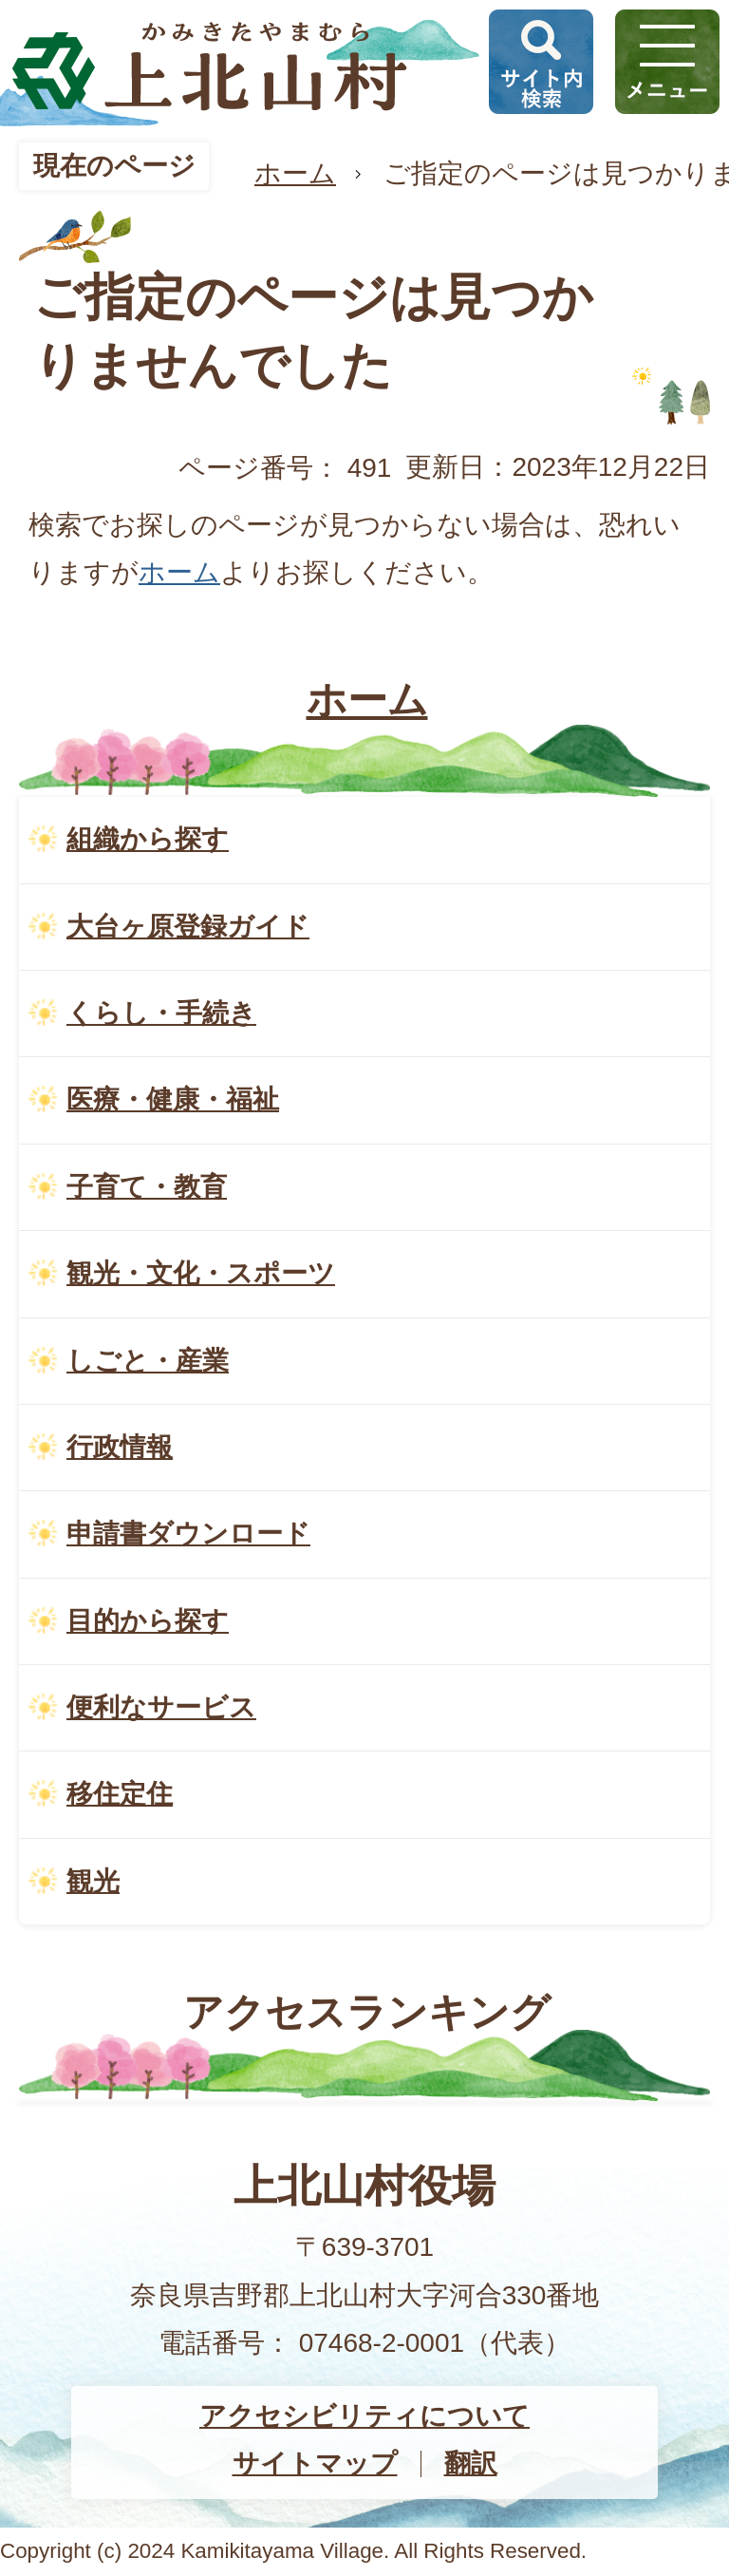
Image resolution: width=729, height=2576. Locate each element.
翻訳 (470, 2463)
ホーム (295, 173)
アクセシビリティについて (364, 2416)
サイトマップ (315, 2463)
